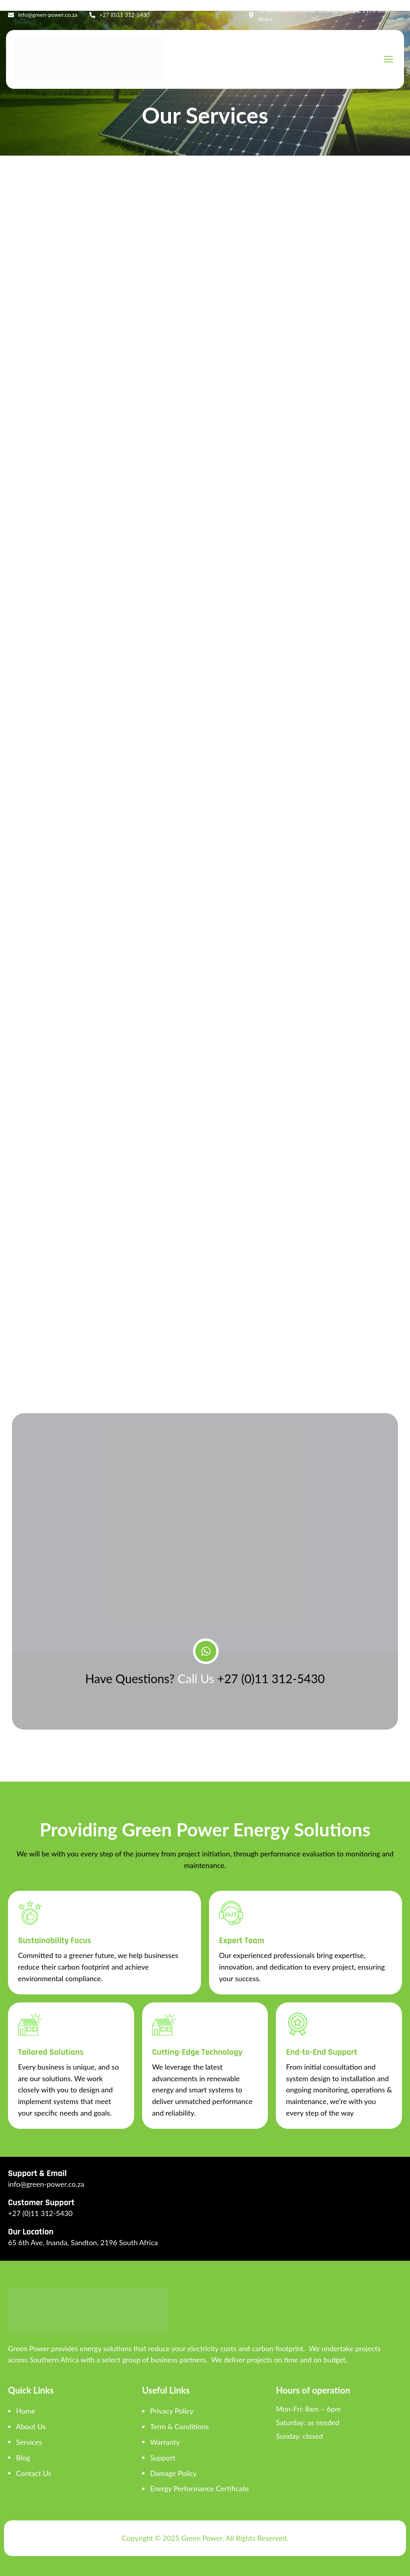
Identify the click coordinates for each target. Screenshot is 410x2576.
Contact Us (33, 2473)
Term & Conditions (179, 2426)
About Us (31, 2426)
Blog (23, 2457)
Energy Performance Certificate (199, 2488)
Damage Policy (173, 2473)
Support (162, 2457)
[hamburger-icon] (388, 59)
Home (25, 2410)
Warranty (165, 2442)
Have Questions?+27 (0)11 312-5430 (205, 1678)
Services (29, 2442)
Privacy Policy (172, 2410)
